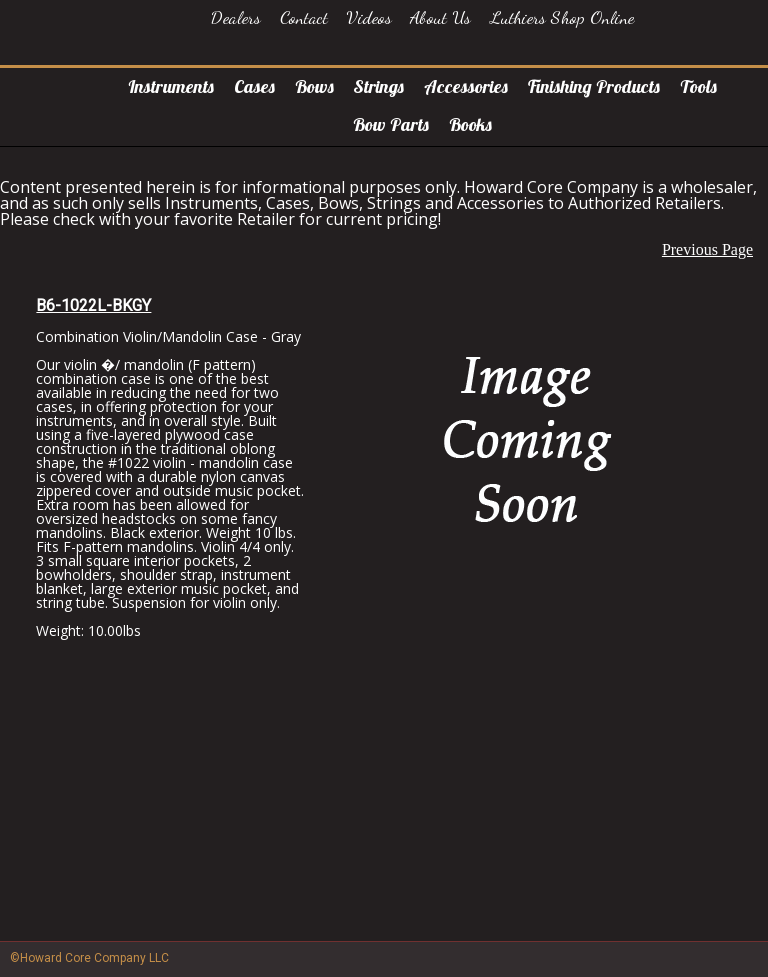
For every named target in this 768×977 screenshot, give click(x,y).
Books (470, 124)
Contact (304, 17)
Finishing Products (594, 86)
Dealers (236, 17)
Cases (254, 86)
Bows (314, 86)
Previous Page (707, 249)
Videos (369, 17)
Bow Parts (391, 124)
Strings (378, 86)
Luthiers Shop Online (562, 17)
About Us (440, 17)
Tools (698, 86)
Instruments (171, 86)
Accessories (466, 86)
